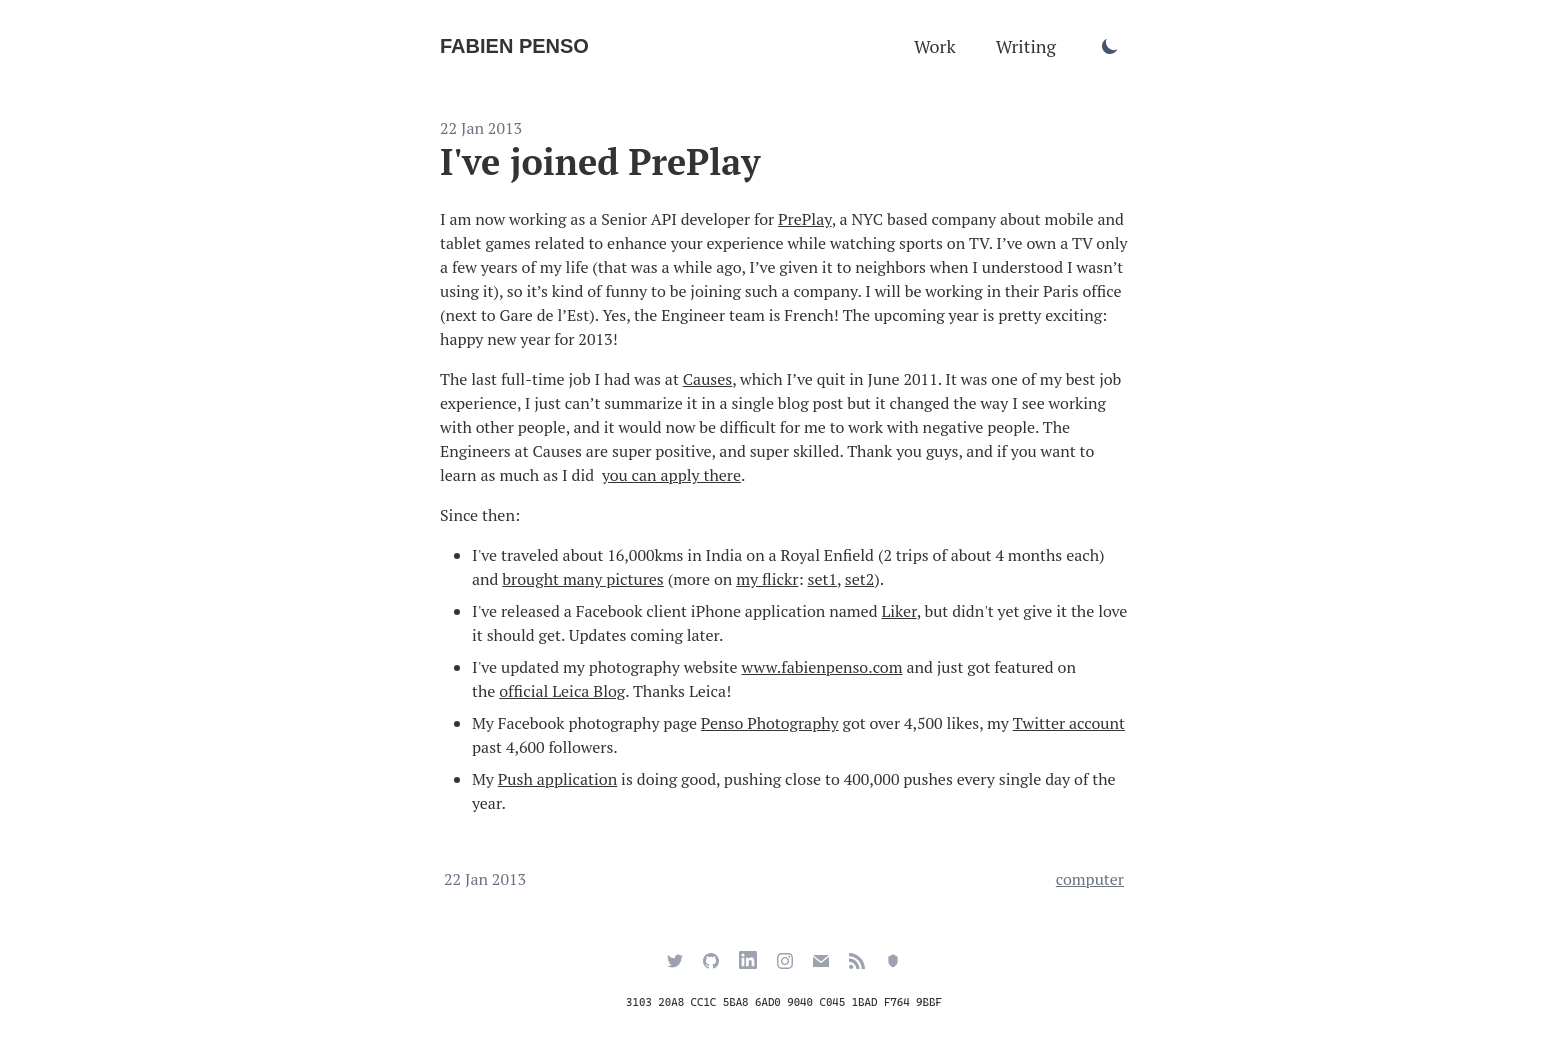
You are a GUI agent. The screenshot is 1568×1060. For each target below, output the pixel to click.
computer (1090, 879)
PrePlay (805, 219)
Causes (707, 379)
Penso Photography (770, 723)
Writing (1026, 46)
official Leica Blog (562, 691)
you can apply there (671, 475)
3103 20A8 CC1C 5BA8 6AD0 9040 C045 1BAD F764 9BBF (784, 1002)
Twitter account (1069, 723)
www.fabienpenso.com (821, 667)
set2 (859, 579)
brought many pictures (582, 579)
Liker (898, 611)
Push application (557, 779)
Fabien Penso (514, 46)
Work (935, 46)
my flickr (767, 579)
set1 (822, 579)
